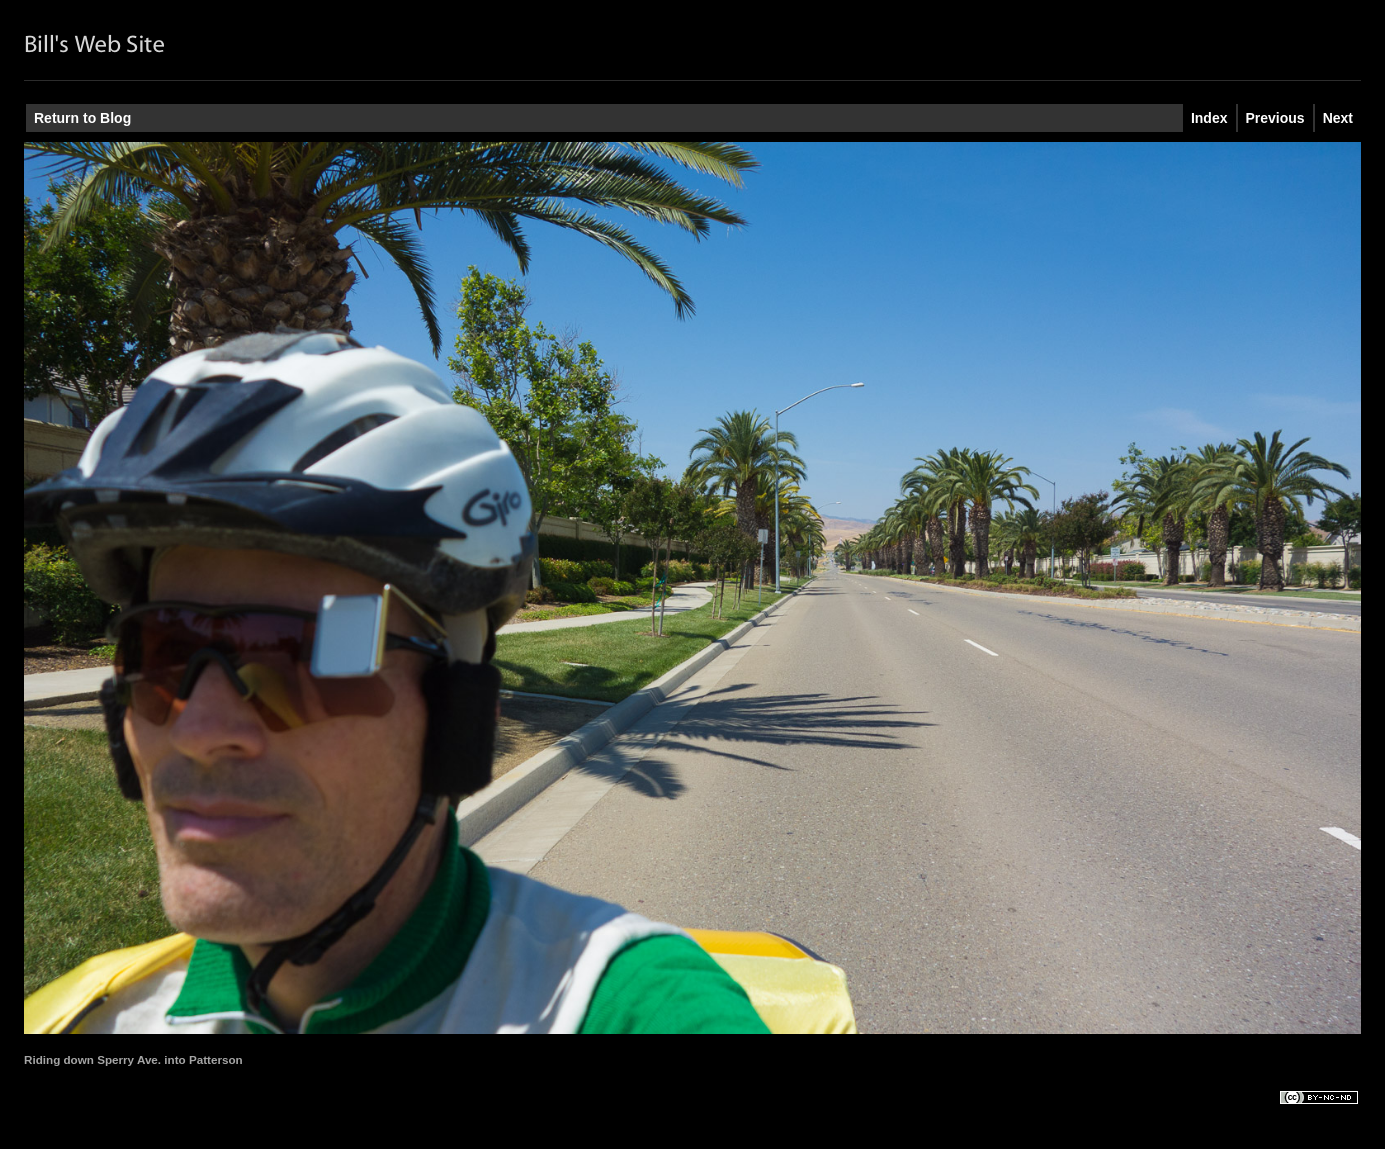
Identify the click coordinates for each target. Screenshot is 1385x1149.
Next (1338, 118)
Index (1209, 118)
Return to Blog (82, 118)
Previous (1275, 118)
